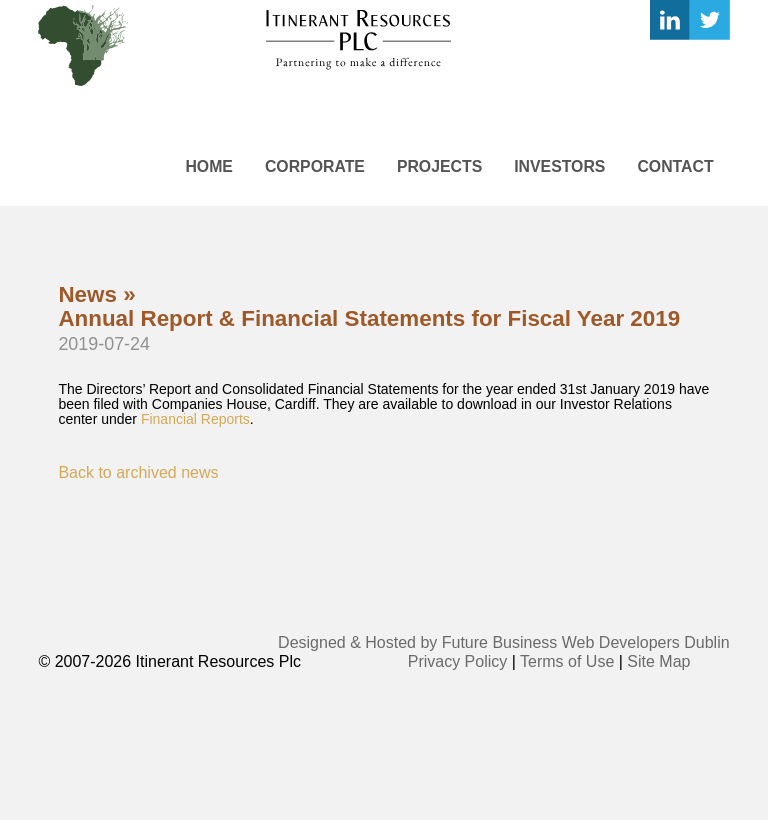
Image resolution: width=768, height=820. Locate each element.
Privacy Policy (458, 661)
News (87, 294)
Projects (439, 166)
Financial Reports (195, 419)
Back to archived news (138, 472)
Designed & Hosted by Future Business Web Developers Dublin (504, 642)
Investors (559, 166)
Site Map (658, 661)
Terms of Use (567, 661)
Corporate (315, 166)
